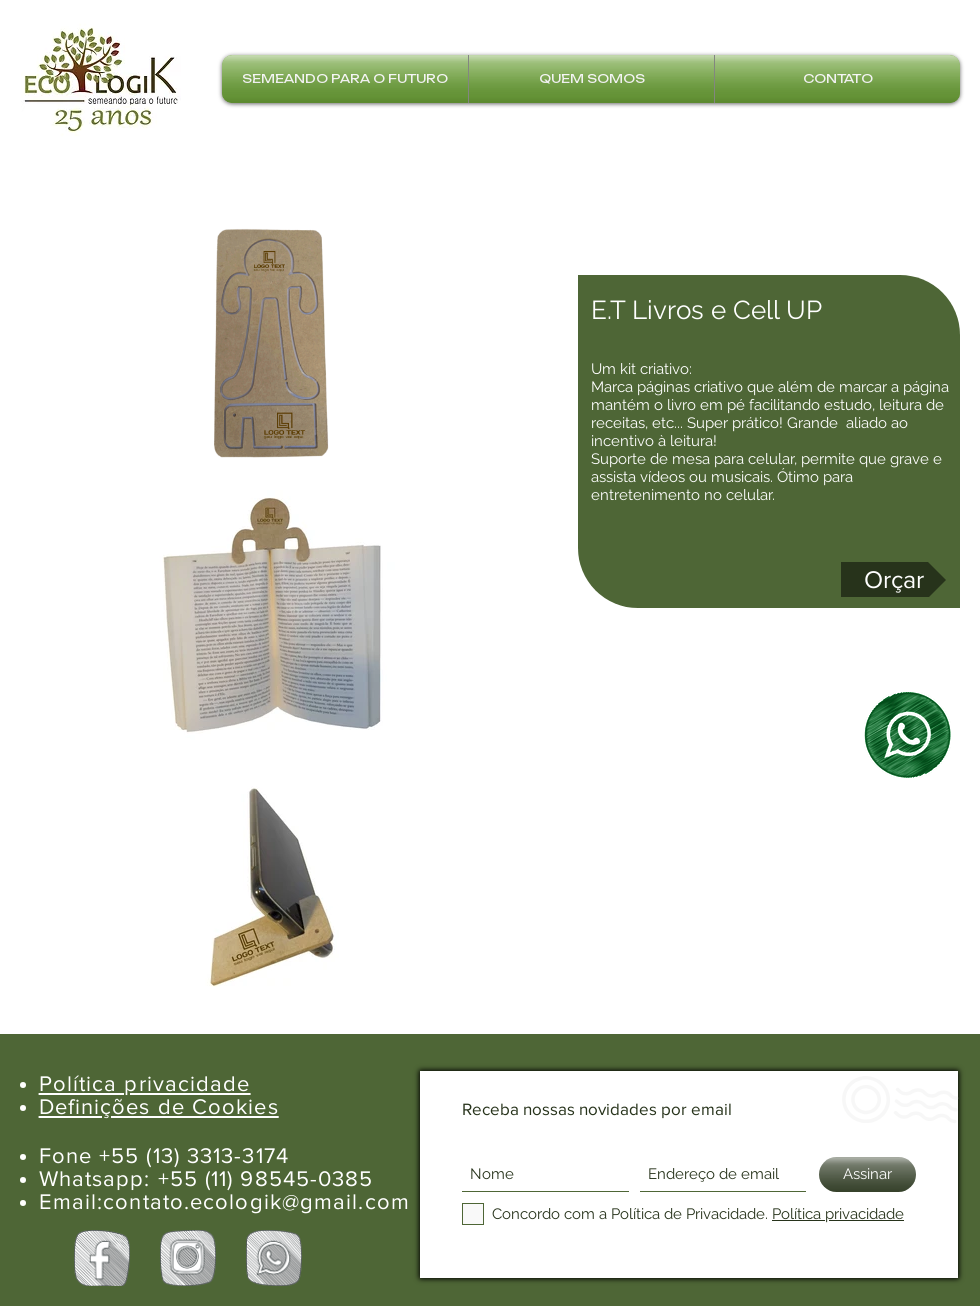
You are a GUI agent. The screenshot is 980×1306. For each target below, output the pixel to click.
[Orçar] (893, 579)
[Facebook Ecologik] (102, 1258)
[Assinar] (867, 1174)
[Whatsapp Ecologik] (274, 1258)
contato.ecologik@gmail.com (256, 1201)
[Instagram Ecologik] (188, 1258)
